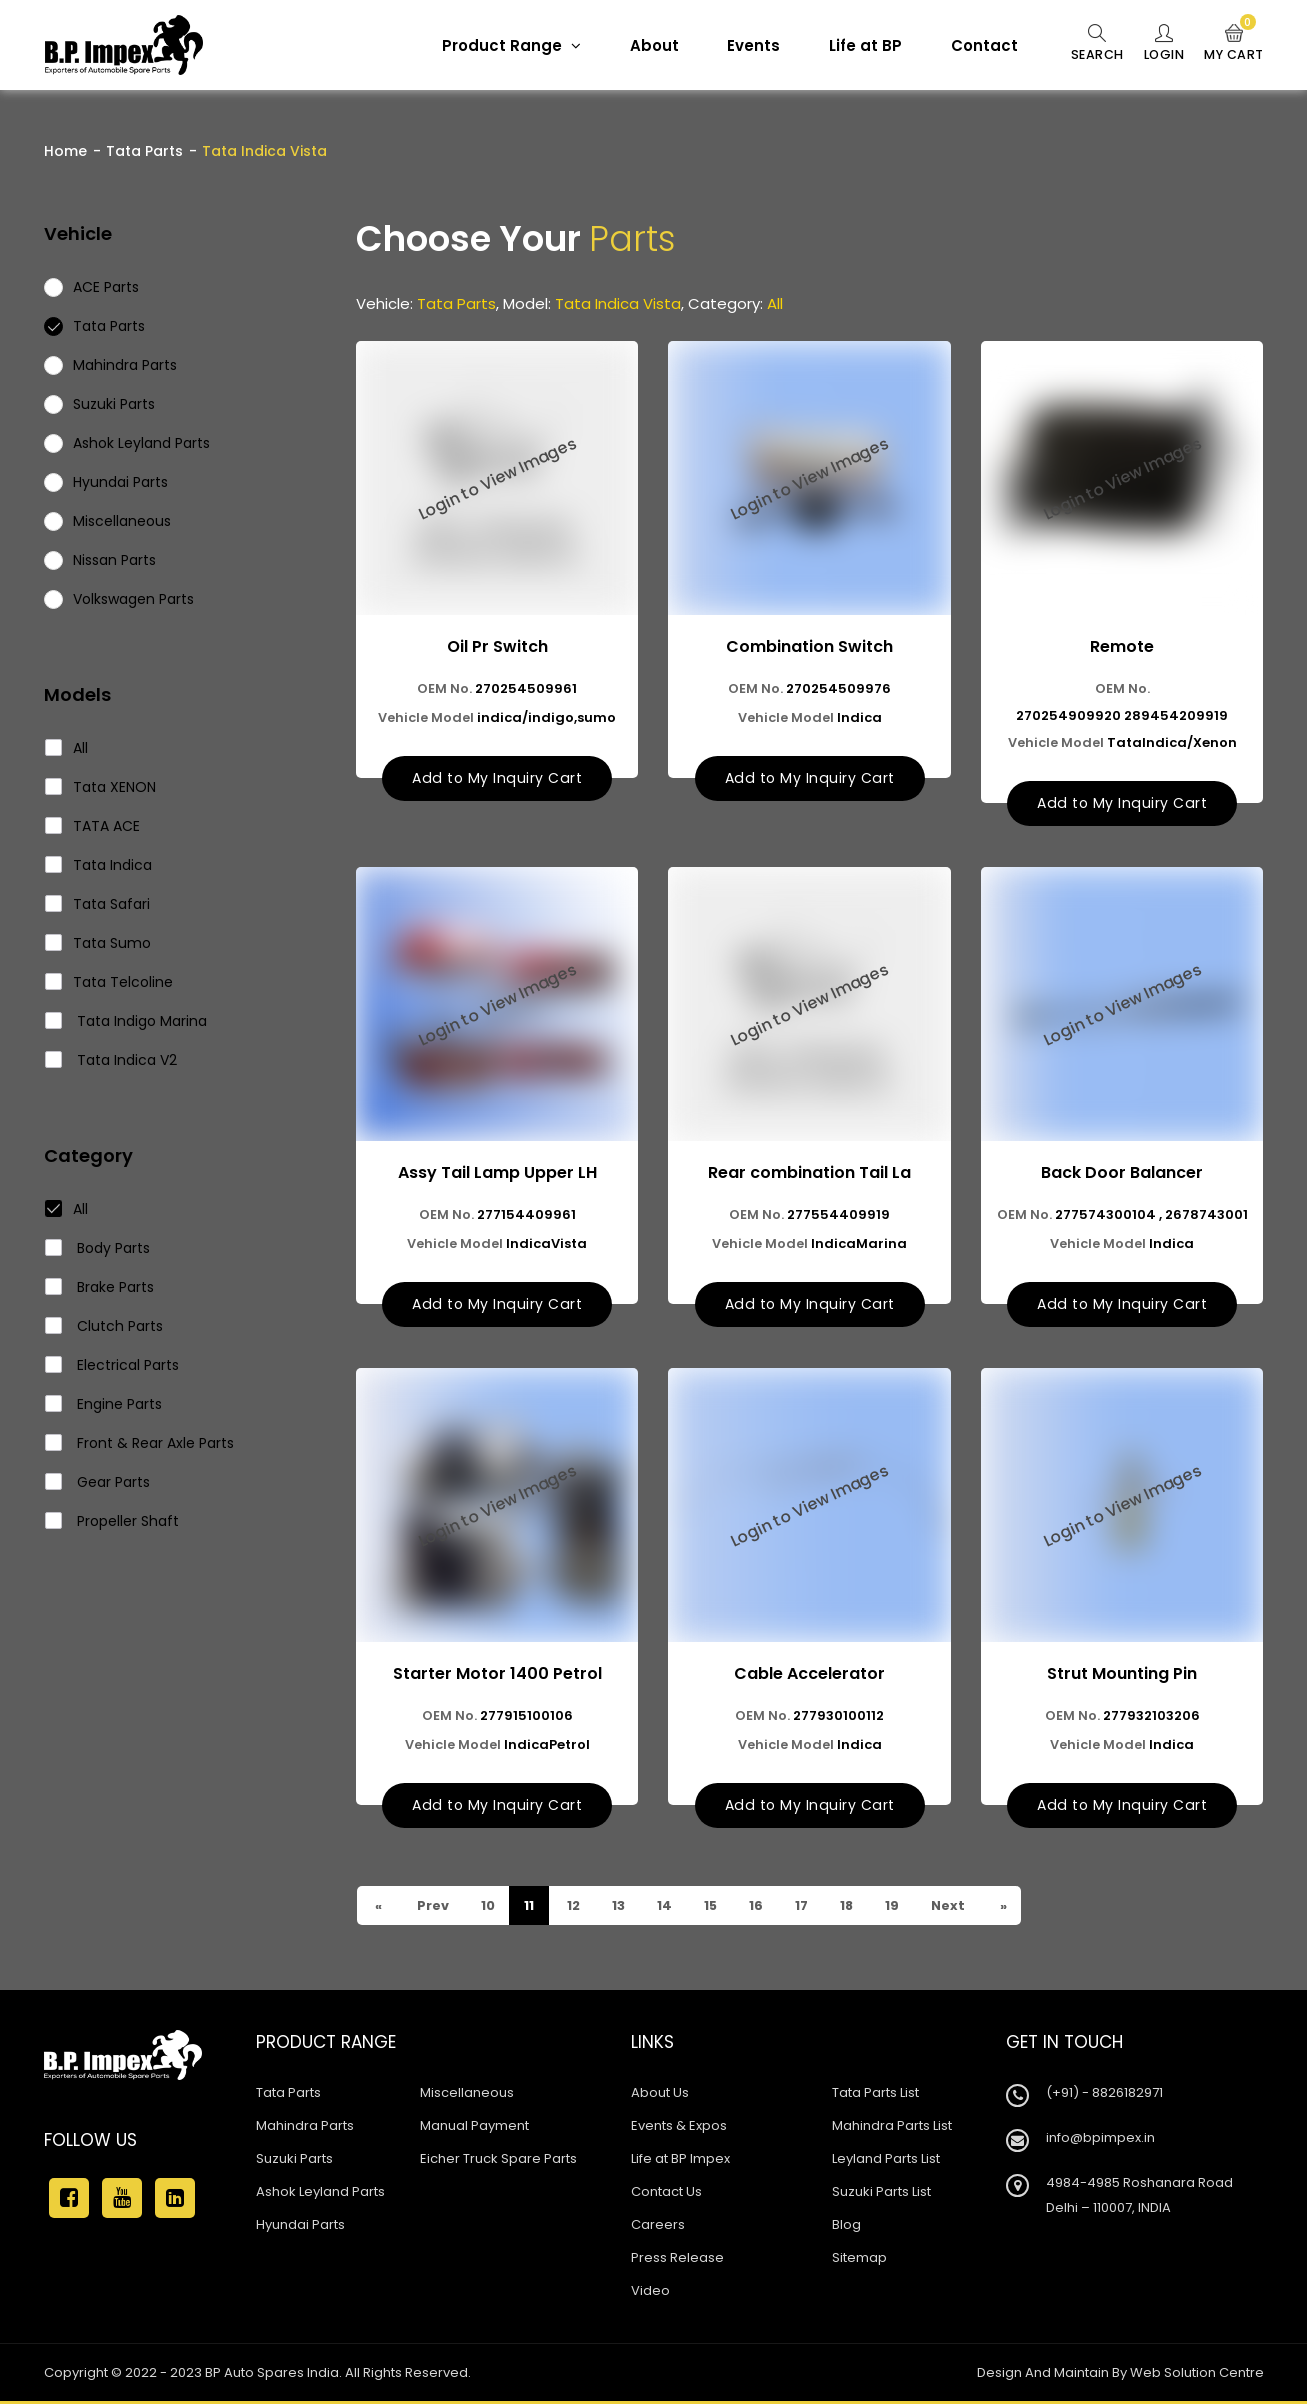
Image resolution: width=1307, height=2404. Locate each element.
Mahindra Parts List (892, 2128)
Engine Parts (104, 1404)
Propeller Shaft (112, 1521)
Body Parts (98, 1248)
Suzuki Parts (294, 2161)
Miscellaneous (467, 2095)
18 (855, 1908)
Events (744, 45)
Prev (432, 1908)
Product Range (502, 45)
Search (1089, 44)
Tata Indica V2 (111, 1060)
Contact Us (666, 2194)
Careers (658, 2227)
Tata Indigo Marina (126, 1021)
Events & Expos (679, 2128)
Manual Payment (474, 2128)
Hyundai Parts (300, 2227)
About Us (660, 2095)
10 (488, 1908)
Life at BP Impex (680, 2161)
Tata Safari (98, 904)
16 (762, 1908)
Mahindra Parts (305, 2128)
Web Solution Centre (1197, 2375)
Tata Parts (144, 151)
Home (65, 151)
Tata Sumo (98, 943)
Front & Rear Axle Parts (140, 1443)
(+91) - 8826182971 (1104, 2095)
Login (1159, 44)
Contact (975, 45)
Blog (846, 2227)
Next (958, 1908)
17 (809, 1908)
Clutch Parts (104, 1326)
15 (715, 1908)
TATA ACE (93, 826)
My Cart (1232, 44)
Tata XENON (101, 787)
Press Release (677, 2260)
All (67, 748)
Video (650, 2293)
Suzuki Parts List (881, 2194)
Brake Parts (100, 1287)
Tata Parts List (875, 2095)
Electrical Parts (112, 1365)
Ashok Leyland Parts (320, 2194)
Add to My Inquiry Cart (497, 779)
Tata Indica (99, 865)
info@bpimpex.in (1100, 2140)
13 (621, 1908)
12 (575, 1908)
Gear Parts (98, 1482)
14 (668, 1908)
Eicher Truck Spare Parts (498, 2161)
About (645, 45)
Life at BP (856, 45)
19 (901, 1908)
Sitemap (859, 2260)
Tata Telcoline (109, 982)
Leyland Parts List (886, 2161)
